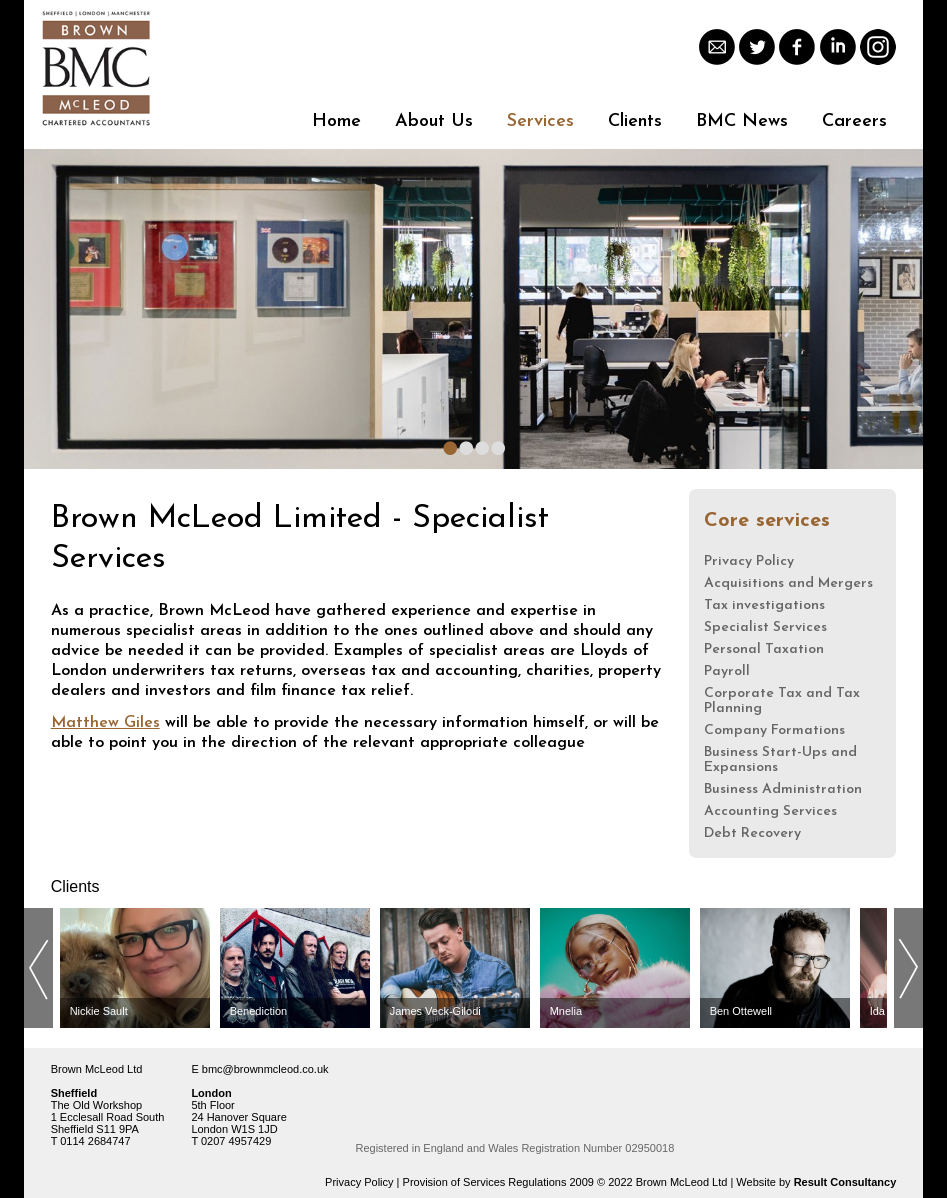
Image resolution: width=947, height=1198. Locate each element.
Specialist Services (765, 627)
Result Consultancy (845, 1182)
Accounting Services (770, 811)
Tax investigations (764, 605)
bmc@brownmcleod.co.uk (265, 1069)
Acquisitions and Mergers (788, 583)
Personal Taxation (764, 649)
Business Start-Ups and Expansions (780, 760)
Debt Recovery (752, 833)
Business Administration (783, 789)
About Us (434, 121)
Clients (635, 121)
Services (540, 121)
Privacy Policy (749, 561)
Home (336, 121)
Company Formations (774, 730)
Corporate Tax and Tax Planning (782, 701)
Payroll (727, 671)
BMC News (742, 121)
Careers (854, 121)
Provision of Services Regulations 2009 (498, 1182)
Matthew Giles (105, 723)
